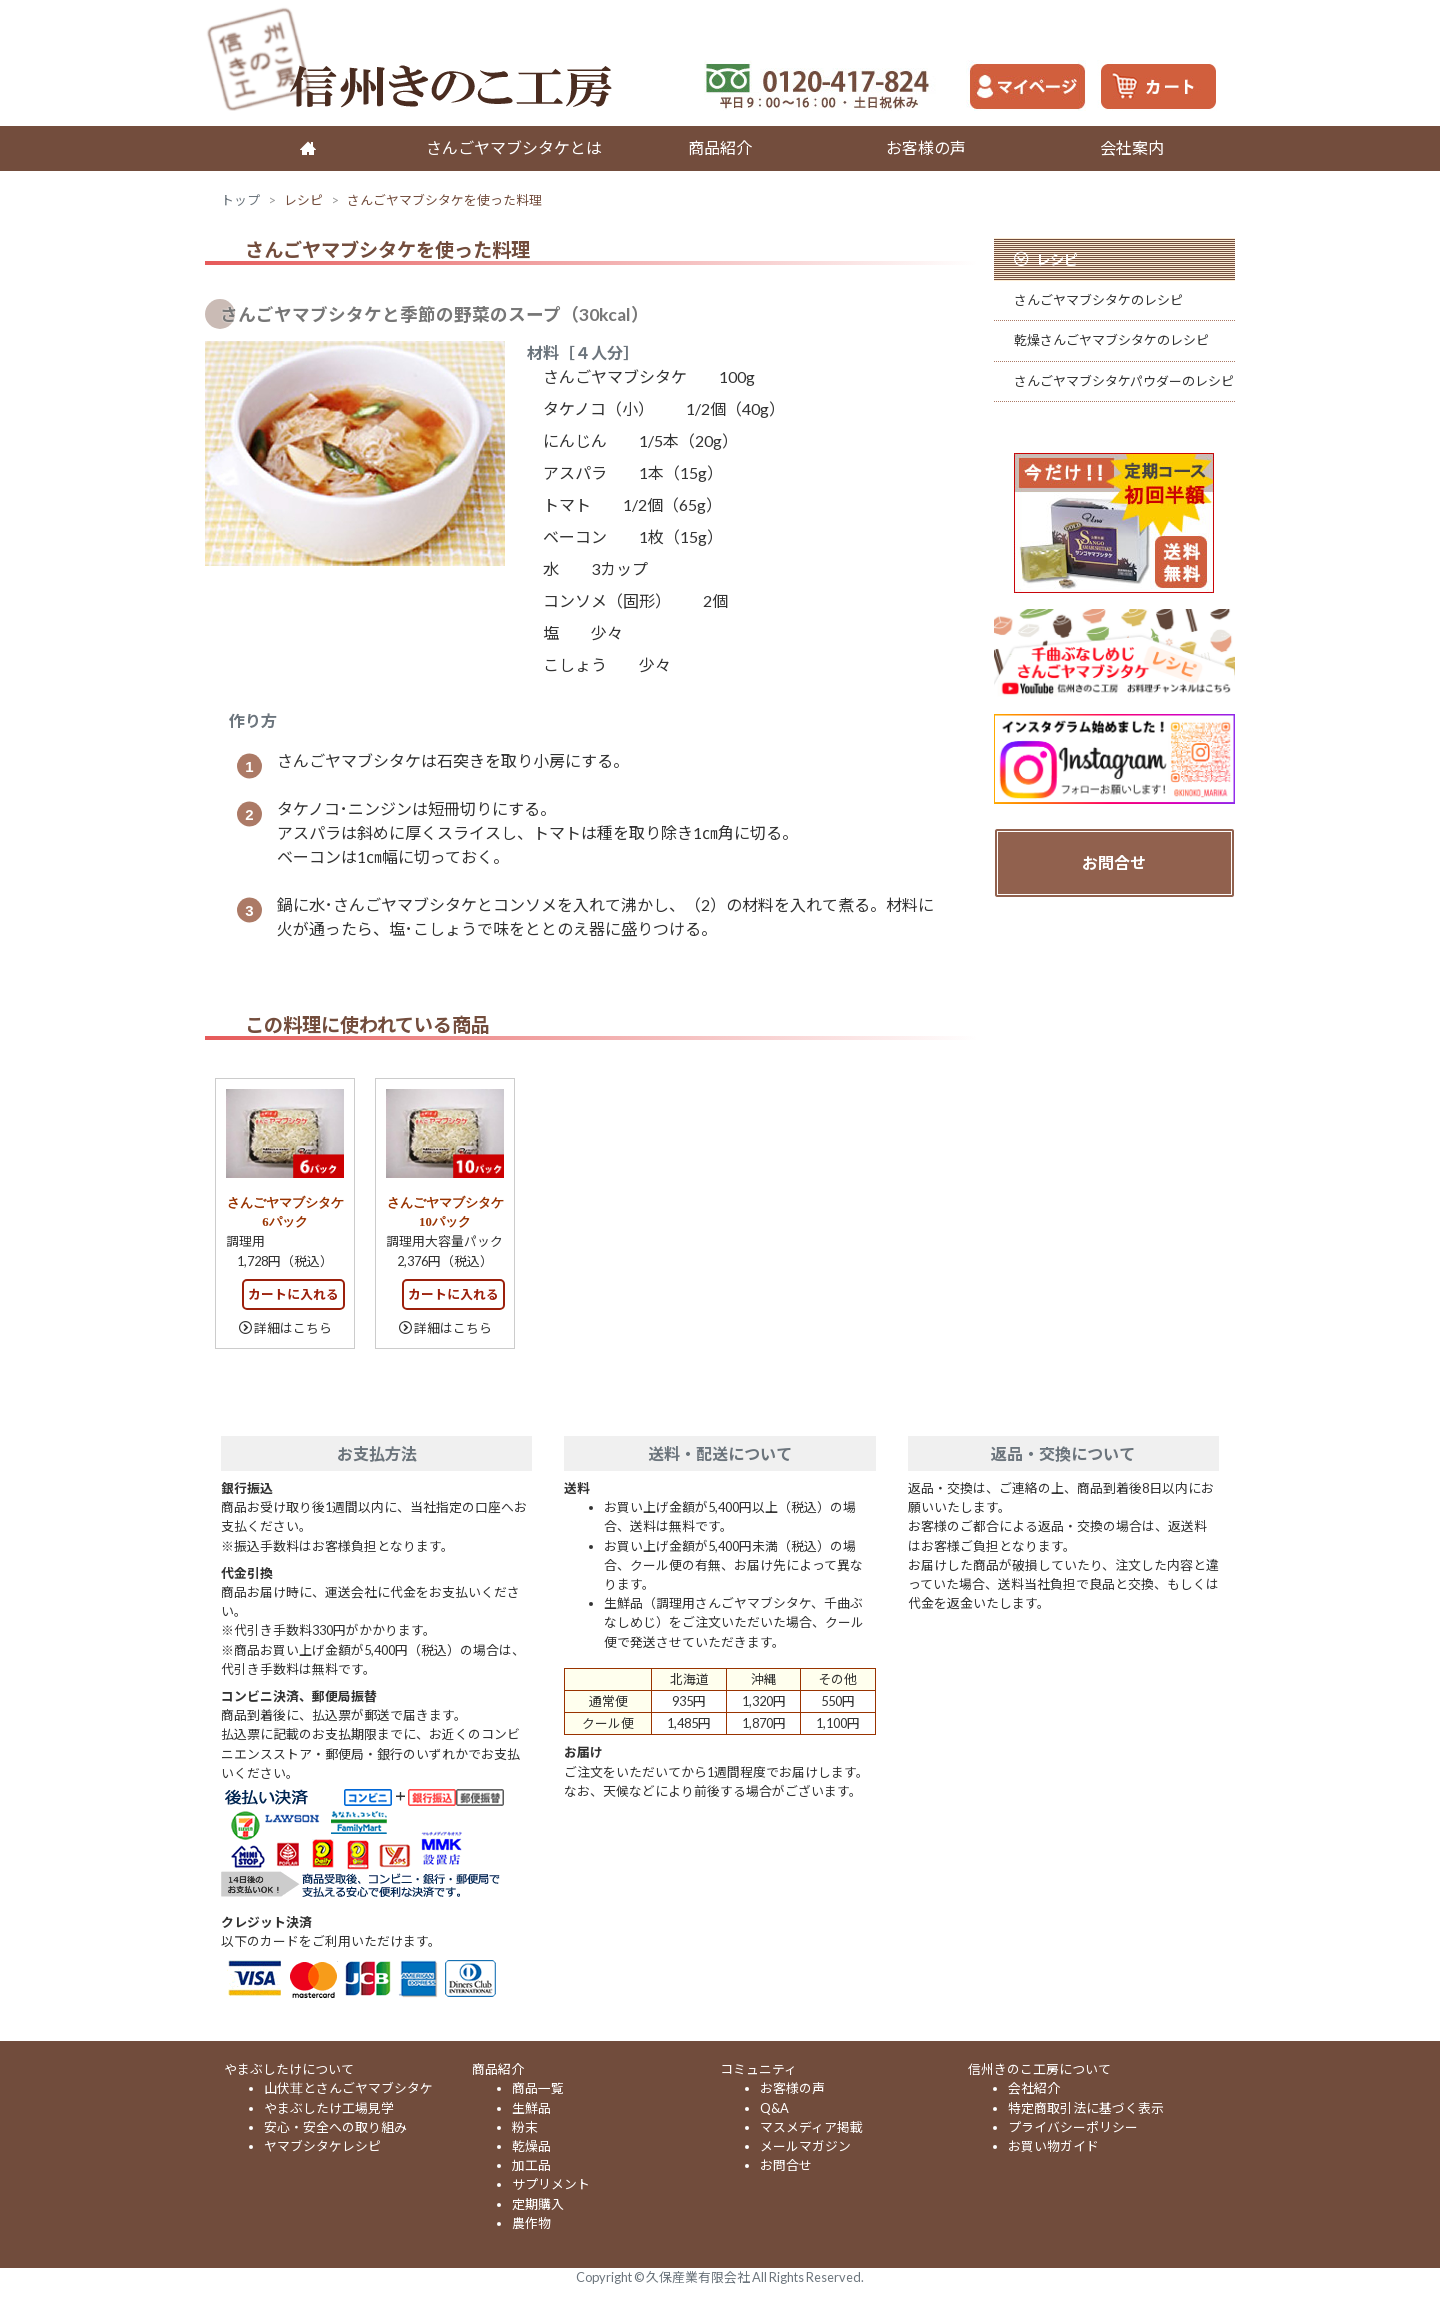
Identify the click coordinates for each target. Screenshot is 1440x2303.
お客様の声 (926, 147)
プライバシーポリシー (1073, 2127)
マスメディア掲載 (811, 2127)
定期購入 (538, 2204)
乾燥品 (531, 2146)
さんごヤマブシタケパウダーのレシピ (1124, 381)
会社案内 (1132, 147)
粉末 (525, 2127)
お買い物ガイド (1053, 2146)
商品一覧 (538, 2088)
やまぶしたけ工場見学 (329, 2108)
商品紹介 (720, 147)
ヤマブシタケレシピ (322, 2146)
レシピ (303, 200)
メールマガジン (805, 2146)
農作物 (531, 2223)
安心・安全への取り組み (335, 2127)
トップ (240, 200)
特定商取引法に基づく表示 (1086, 2108)
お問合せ (1114, 862)
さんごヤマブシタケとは (514, 147)
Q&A (774, 2108)
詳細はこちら (293, 1328)
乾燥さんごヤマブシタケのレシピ (1111, 340)
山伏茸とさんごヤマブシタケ (348, 2088)
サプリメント (551, 2184)
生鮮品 (531, 2108)
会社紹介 (1034, 2088)
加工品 (531, 2165)
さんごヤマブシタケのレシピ (1098, 300)
